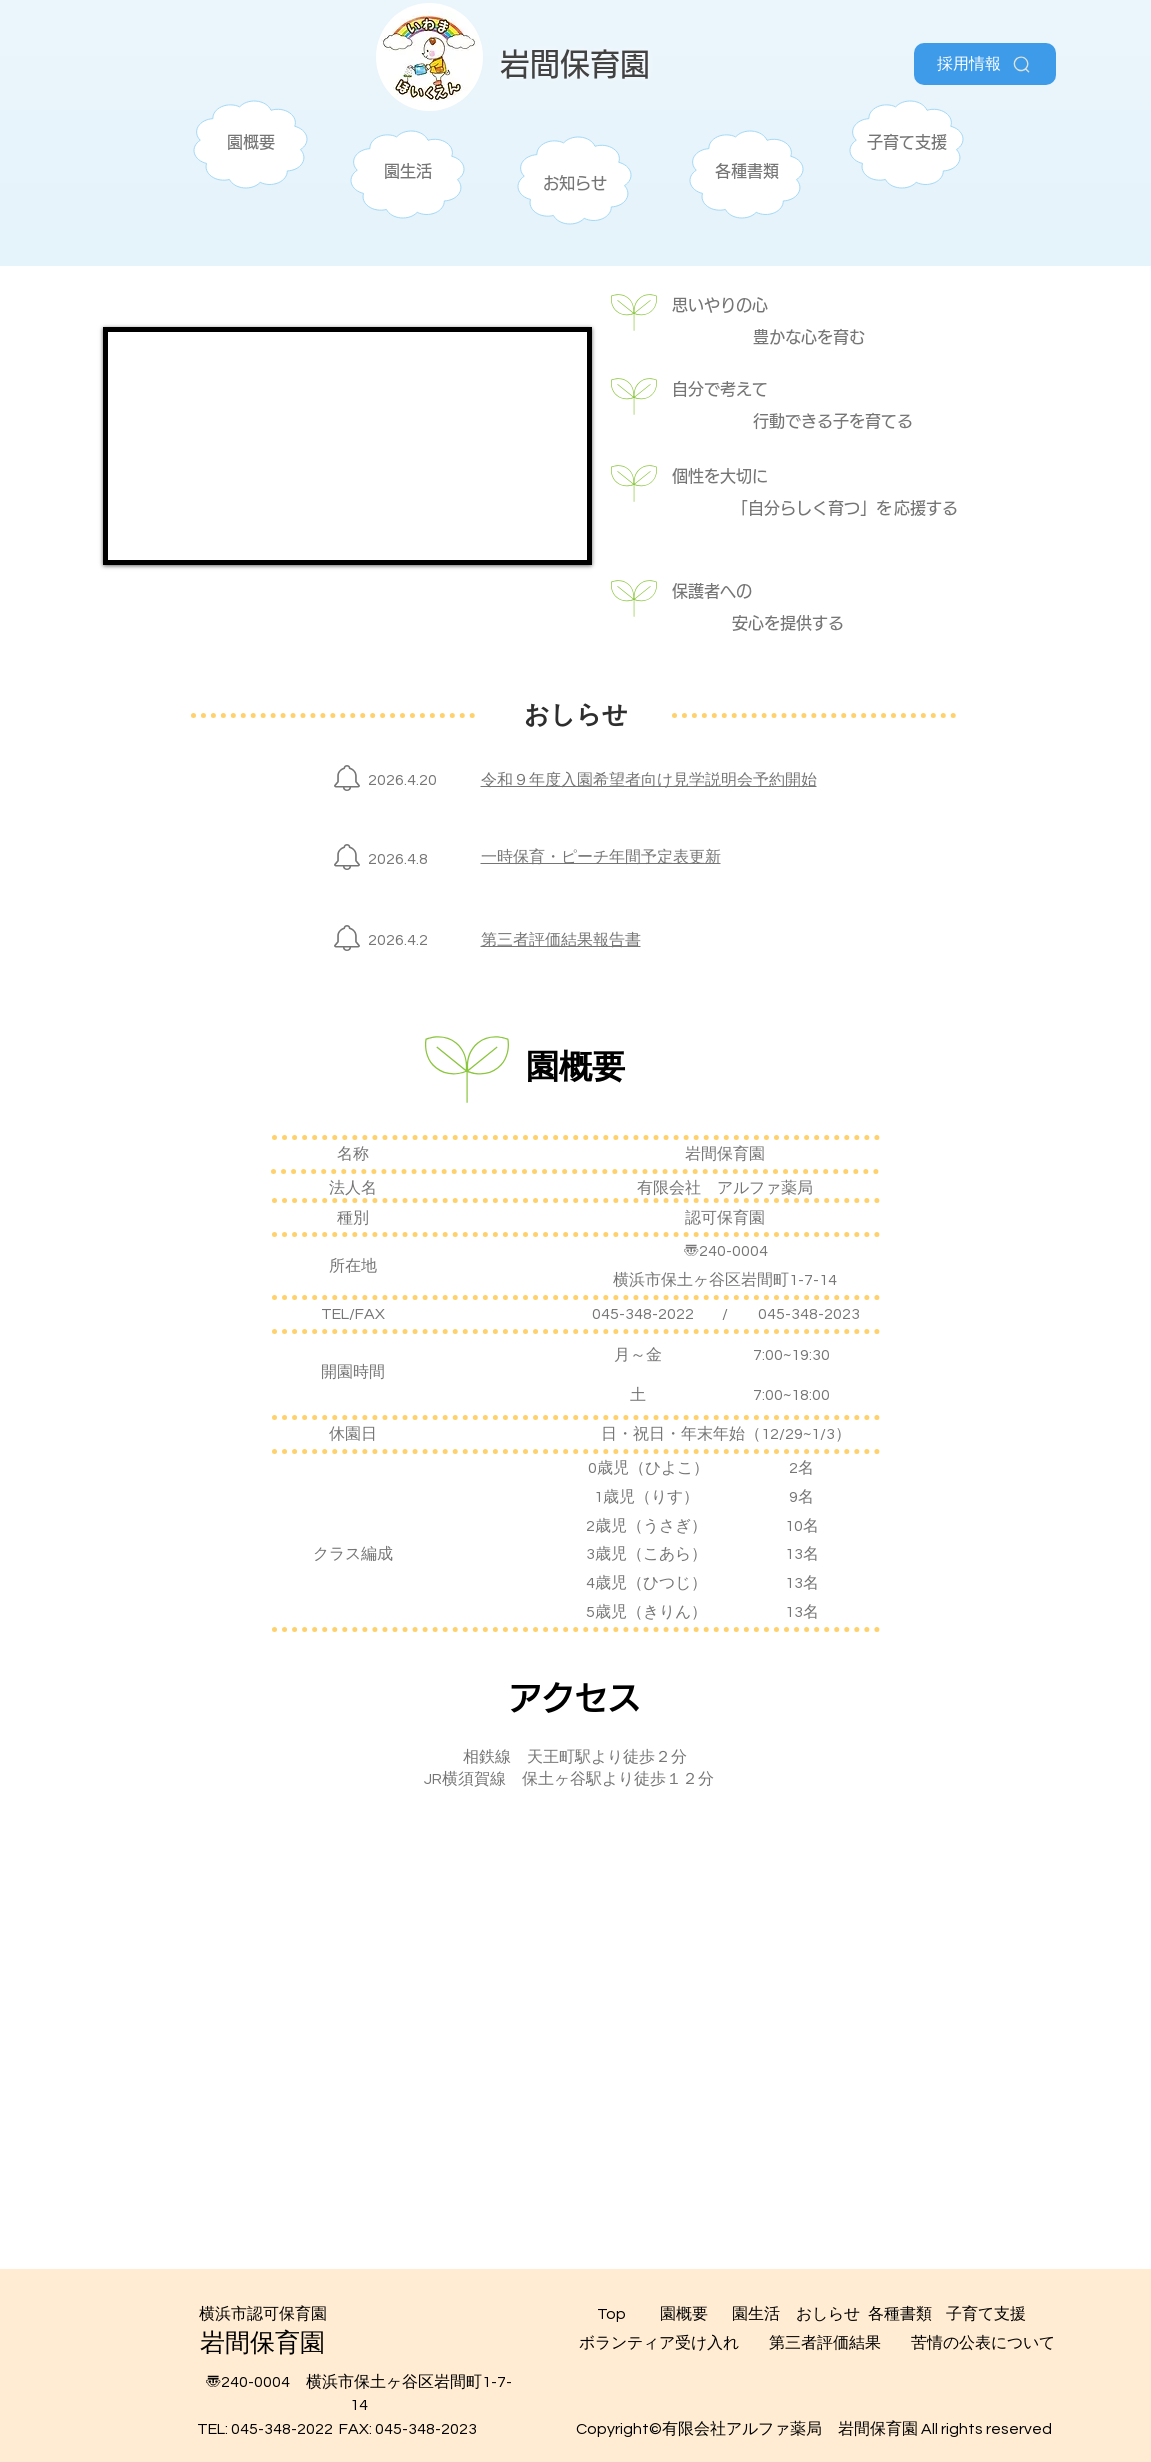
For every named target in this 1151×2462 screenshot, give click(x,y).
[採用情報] (985, 64)
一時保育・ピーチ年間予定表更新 (601, 857)
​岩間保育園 (575, 64)
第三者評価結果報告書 (561, 940)
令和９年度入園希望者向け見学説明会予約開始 (649, 780)
